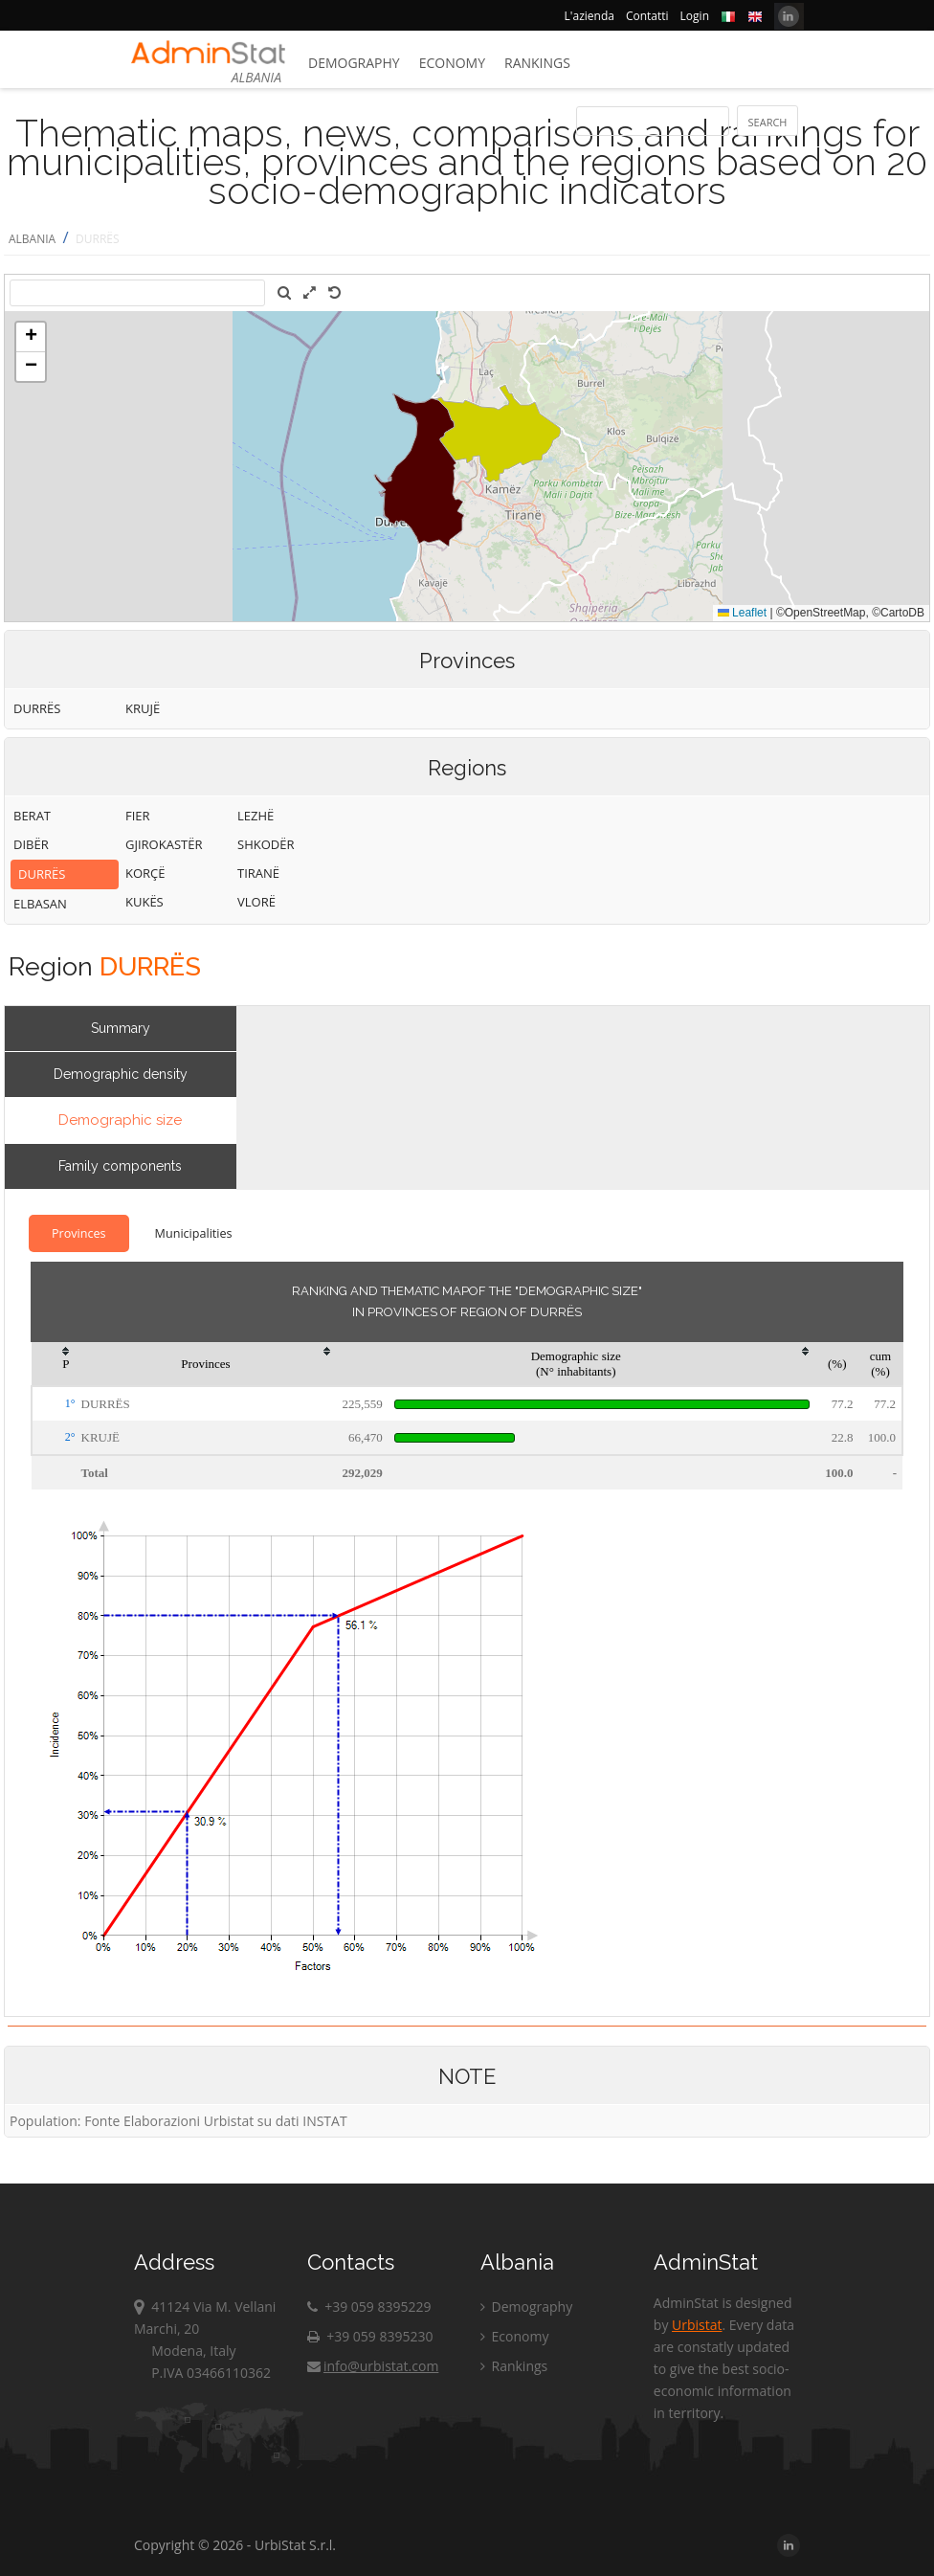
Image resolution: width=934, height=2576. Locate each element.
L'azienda (589, 16)
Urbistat (697, 2325)
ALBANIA (32, 239)
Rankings (537, 63)
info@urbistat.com (372, 2366)
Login (694, 16)
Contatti (647, 16)
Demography (354, 63)
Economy (452, 63)
